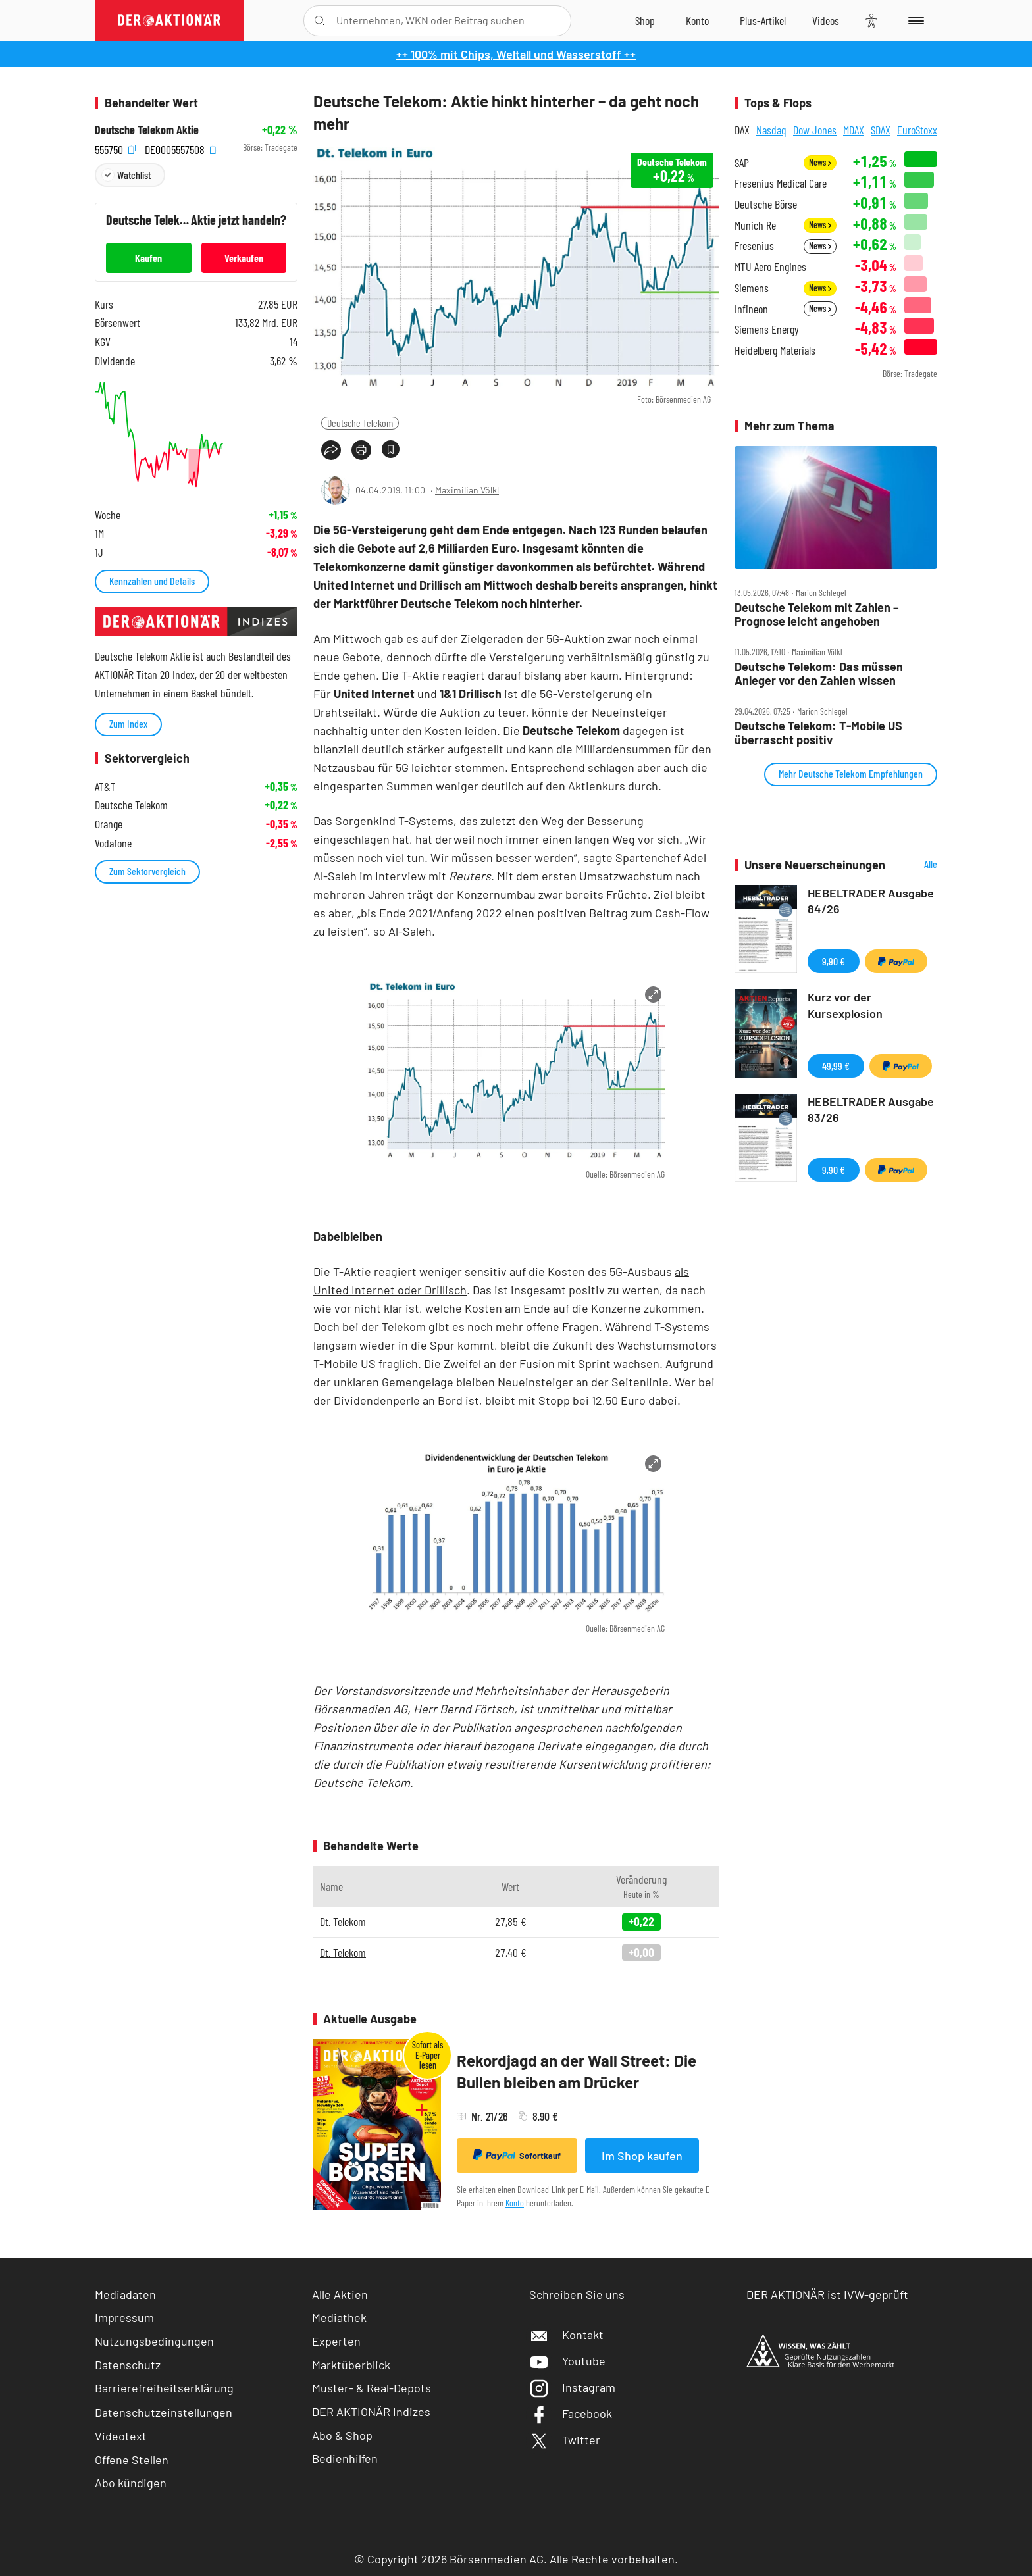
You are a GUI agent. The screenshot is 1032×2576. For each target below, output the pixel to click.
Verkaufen (243, 257)
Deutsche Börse (766, 204)
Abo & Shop (342, 2435)
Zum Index (128, 723)
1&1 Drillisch (471, 693)
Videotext (121, 2436)
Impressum (124, 2317)
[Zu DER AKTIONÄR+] (763, 20)
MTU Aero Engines (770, 267)
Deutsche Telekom (360, 423)
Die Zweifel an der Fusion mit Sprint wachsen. (543, 1363)
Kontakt (566, 2334)
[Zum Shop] (645, 20)
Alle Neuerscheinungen (914, 865)
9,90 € (833, 961)
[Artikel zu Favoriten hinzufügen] (391, 449)
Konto (514, 2202)
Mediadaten (125, 2294)
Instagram (572, 2387)
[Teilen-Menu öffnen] (331, 450)
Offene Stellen (131, 2459)
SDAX (880, 129)
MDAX (853, 129)
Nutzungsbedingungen (154, 2341)
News (820, 162)
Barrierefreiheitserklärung (164, 2388)
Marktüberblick (351, 2365)
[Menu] (913, 20)
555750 (115, 147)
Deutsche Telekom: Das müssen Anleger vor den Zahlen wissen (819, 673)
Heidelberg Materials (775, 350)
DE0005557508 (181, 147)
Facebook (570, 2413)
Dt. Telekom (343, 1921)
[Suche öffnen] (319, 20)
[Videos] (825, 20)
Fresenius (754, 246)
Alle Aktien (340, 2294)
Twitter (564, 2440)
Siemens (752, 288)
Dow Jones (815, 129)
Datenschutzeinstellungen (163, 2412)
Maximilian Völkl (467, 489)
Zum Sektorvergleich (147, 871)
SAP (742, 163)
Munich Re (755, 225)
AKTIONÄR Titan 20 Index (145, 674)
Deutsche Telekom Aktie (147, 130)
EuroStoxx (917, 129)
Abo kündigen (131, 2482)
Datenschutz (128, 2365)
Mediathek (339, 2317)
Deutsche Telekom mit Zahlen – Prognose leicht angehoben (817, 614)
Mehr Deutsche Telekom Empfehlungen (851, 773)
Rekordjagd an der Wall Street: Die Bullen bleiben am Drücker (576, 2071)
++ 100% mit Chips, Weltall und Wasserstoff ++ (516, 54)
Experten (336, 2341)
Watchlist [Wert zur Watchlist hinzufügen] (134, 174)
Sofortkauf (517, 2155)
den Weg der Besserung (581, 820)
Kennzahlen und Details (152, 580)
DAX (742, 129)
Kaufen (148, 257)
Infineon (751, 309)
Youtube (567, 2361)
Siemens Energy (767, 329)
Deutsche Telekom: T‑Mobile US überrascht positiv (818, 732)
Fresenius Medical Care (781, 183)
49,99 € (836, 1065)
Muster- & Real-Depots (371, 2388)
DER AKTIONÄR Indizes (371, 2411)
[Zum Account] (697, 20)
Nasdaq (771, 129)
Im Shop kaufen (642, 2155)
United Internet (374, 693)
